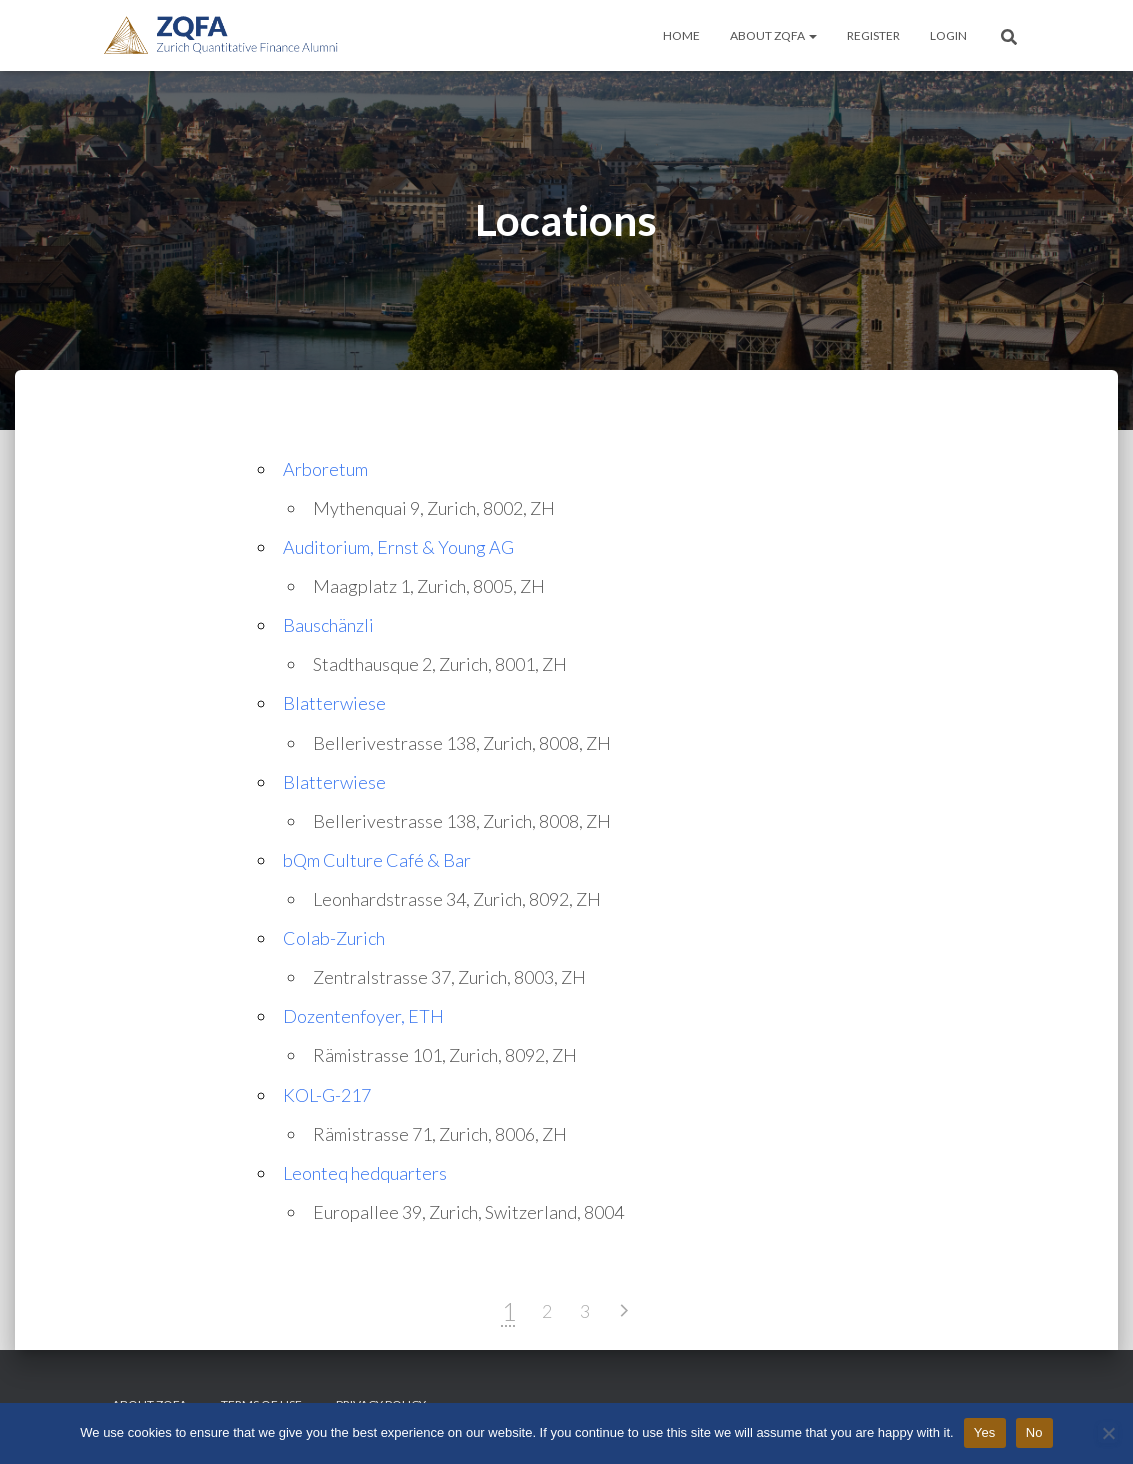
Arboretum (325, 469)
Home (681, 35)
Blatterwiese (334, 703)
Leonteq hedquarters (365, 1173)
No (1034, 1432)
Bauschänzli (328, 625)
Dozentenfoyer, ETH (363, 1016)
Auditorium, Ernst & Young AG (398, 547)
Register (873, 35)
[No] (1108, 1433)
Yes (985, 1432)
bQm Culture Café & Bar (377, 860)
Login (948, 35)
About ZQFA (773, 35)
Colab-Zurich (334, 938)
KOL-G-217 (327, 1095)
